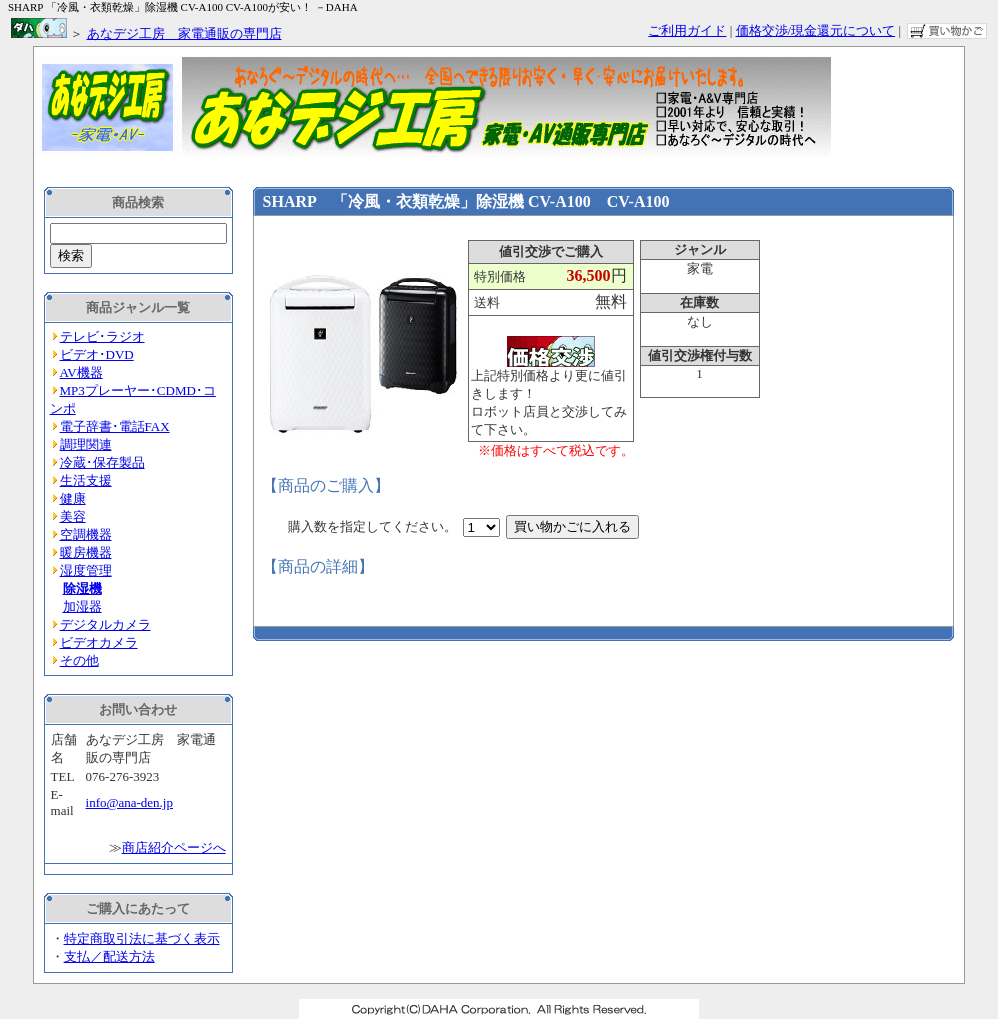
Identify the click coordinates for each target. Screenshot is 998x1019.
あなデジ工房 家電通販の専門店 (184, 33)
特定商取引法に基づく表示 (142, 938)
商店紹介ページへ (174, 847)
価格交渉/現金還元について (816, 30)
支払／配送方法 (109, 956)
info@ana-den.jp (129, 802)
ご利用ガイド (687, 30)
